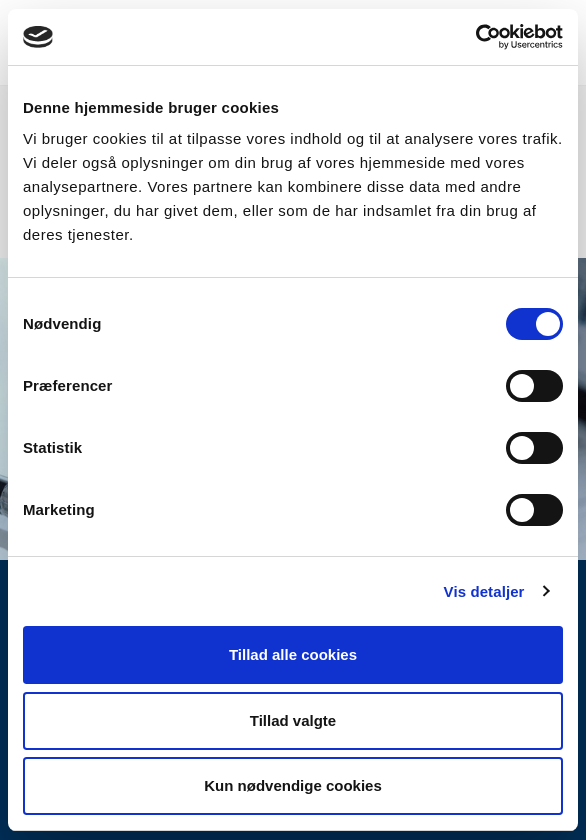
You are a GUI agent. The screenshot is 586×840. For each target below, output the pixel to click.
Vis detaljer (484, 591)
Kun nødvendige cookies (293, 785)
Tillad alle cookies (293, 654)
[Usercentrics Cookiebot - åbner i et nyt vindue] (475, 37)
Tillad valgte (293, 720)
